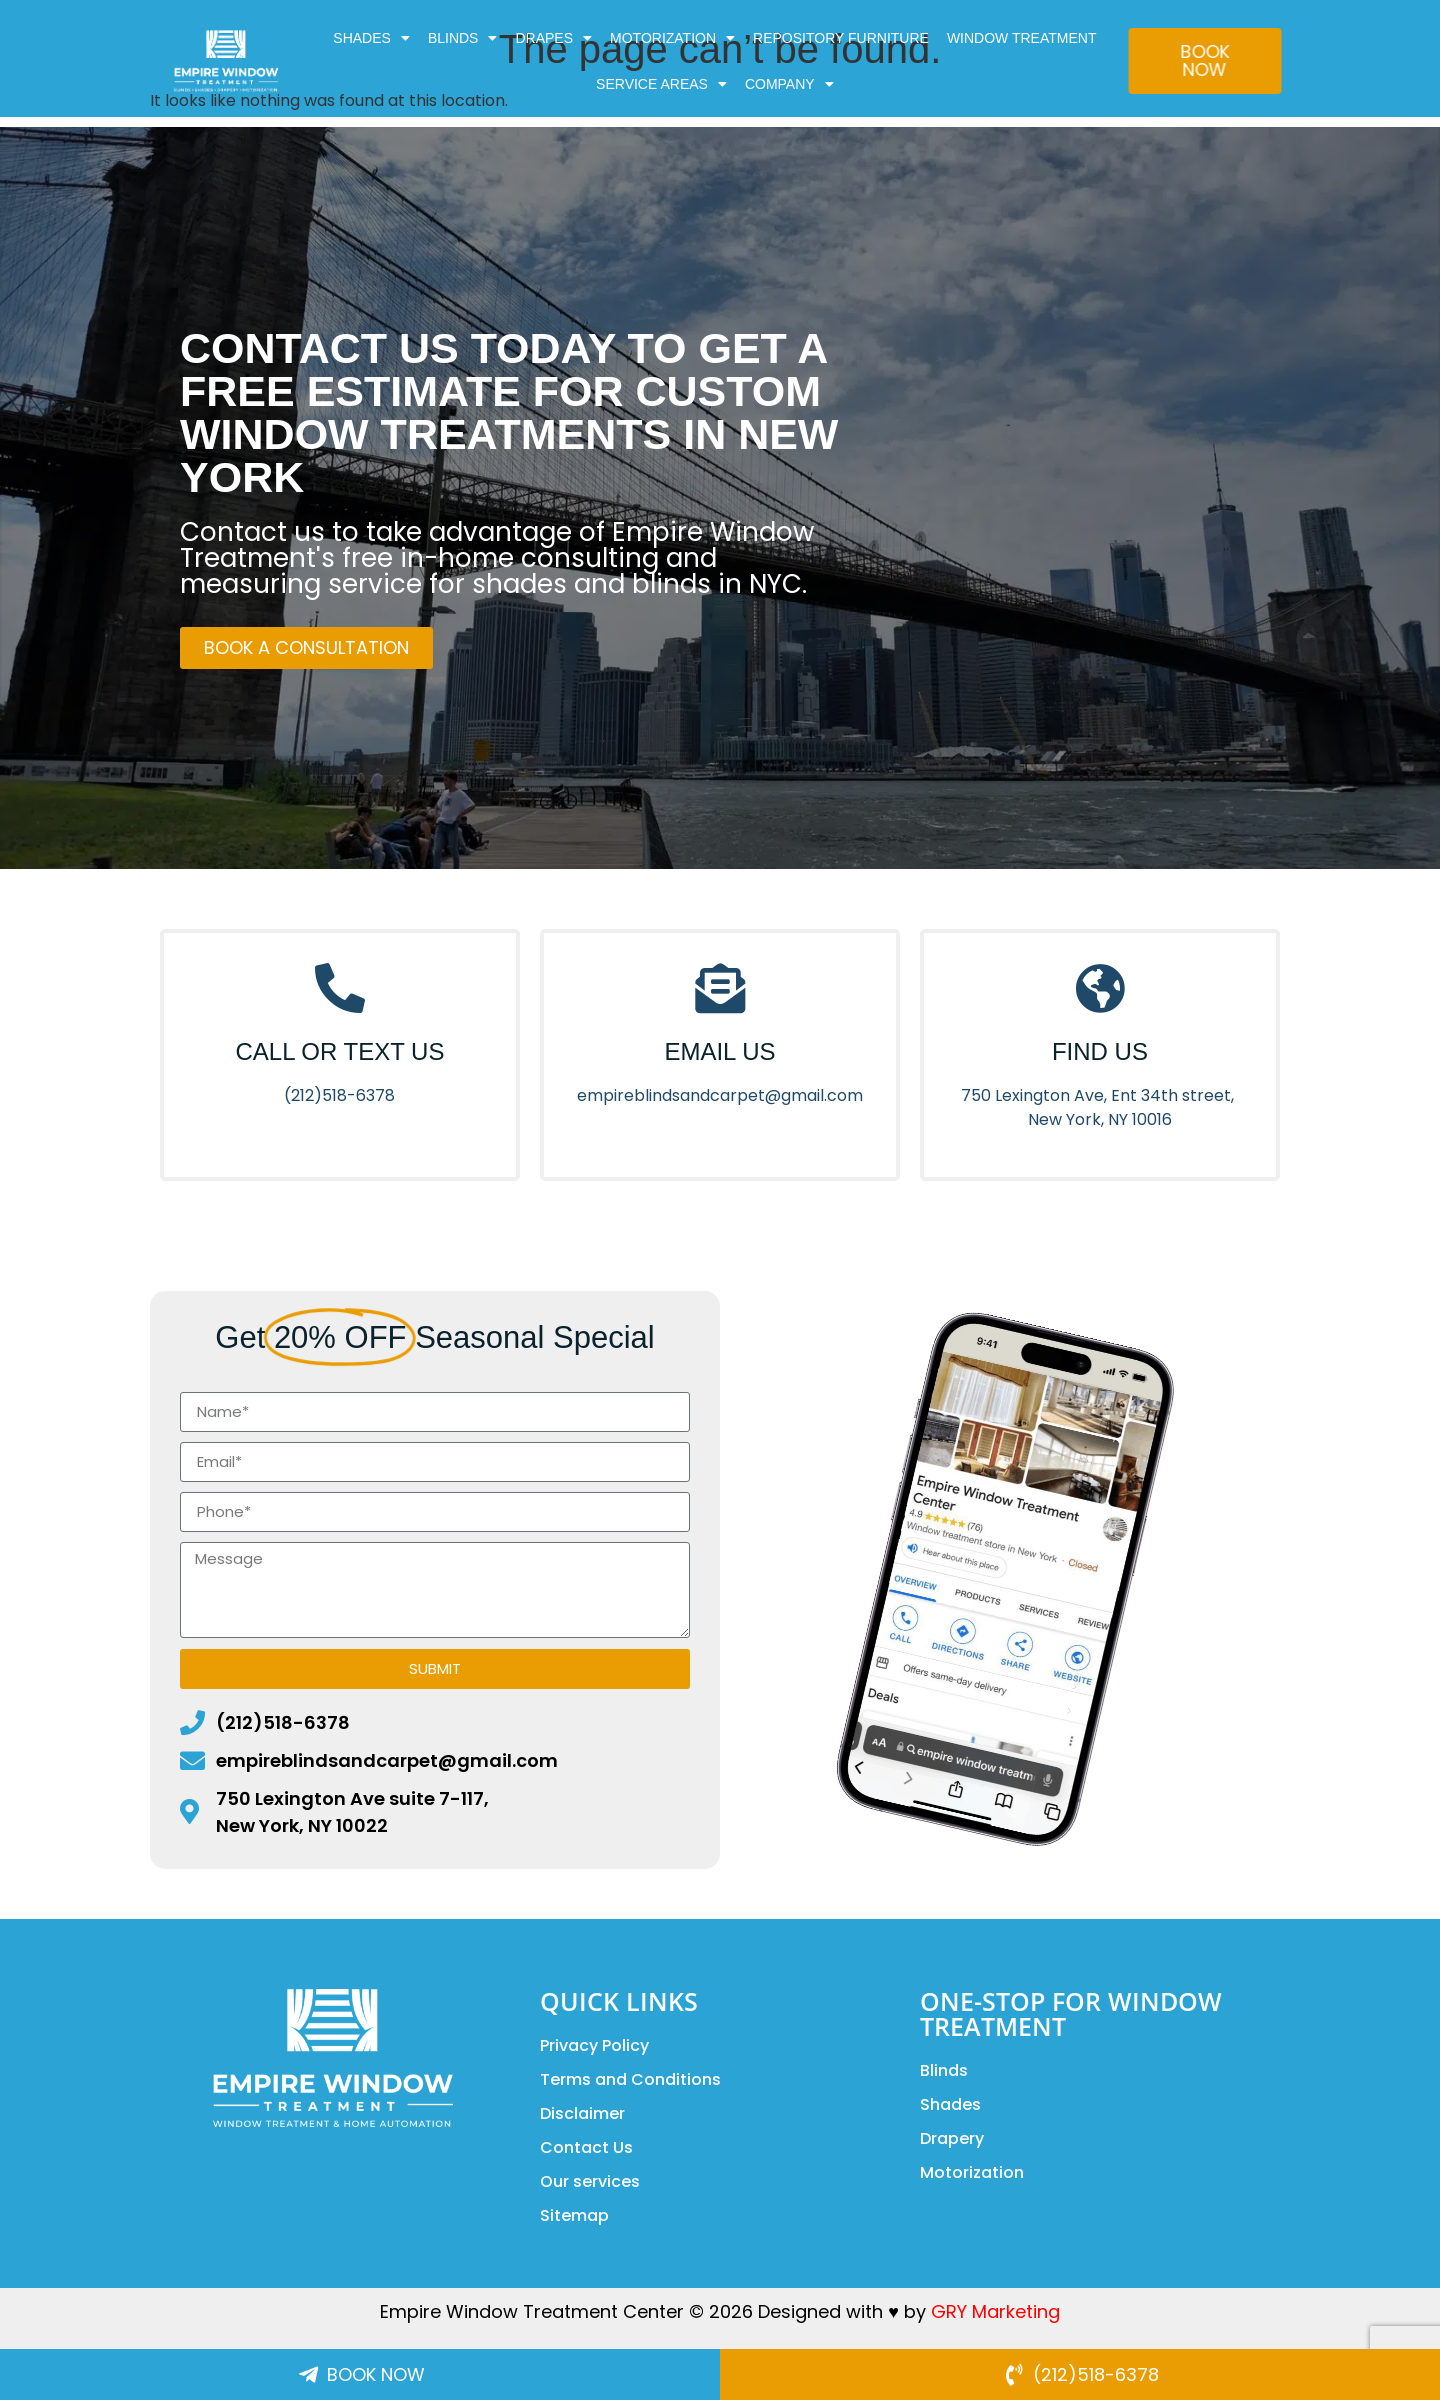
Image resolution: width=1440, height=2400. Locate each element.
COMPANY (789, 84)
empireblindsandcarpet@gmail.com (720, 1095)
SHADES (371, 38)
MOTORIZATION (672, 38)
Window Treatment (1022, 38)
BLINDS (463, 38)
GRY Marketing (995, 2311)
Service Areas (661, 84)
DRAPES (553, 38)
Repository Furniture (841, 38)
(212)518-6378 (339, 1095)
